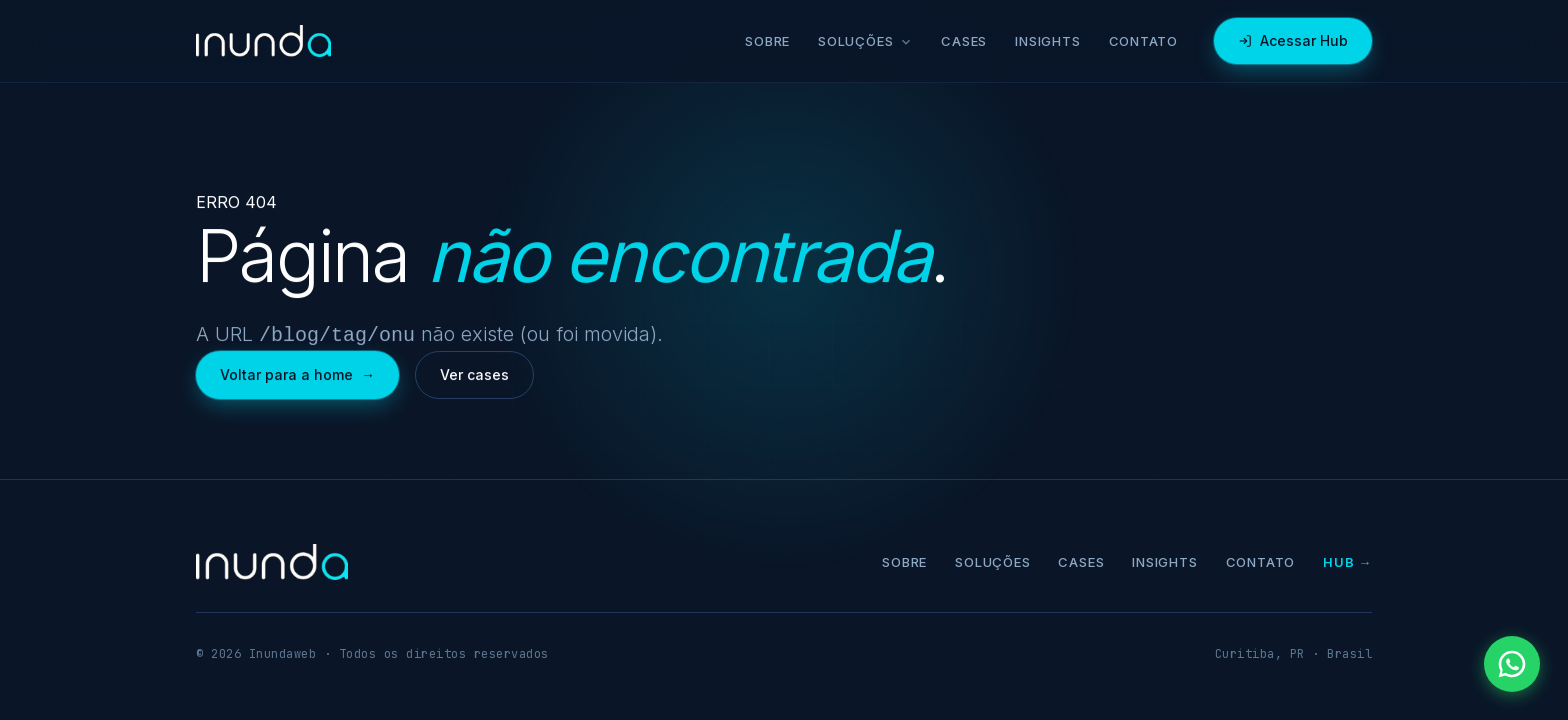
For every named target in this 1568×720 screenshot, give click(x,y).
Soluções (865, 41)
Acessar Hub (1293, 40)
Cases (964, 41)
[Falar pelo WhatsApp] (1512, 664)
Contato (1143, 41)
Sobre (767, 41)
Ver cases (474, 372)
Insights (1047, 41)
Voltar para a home (297, 373)
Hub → (1347, 560)
